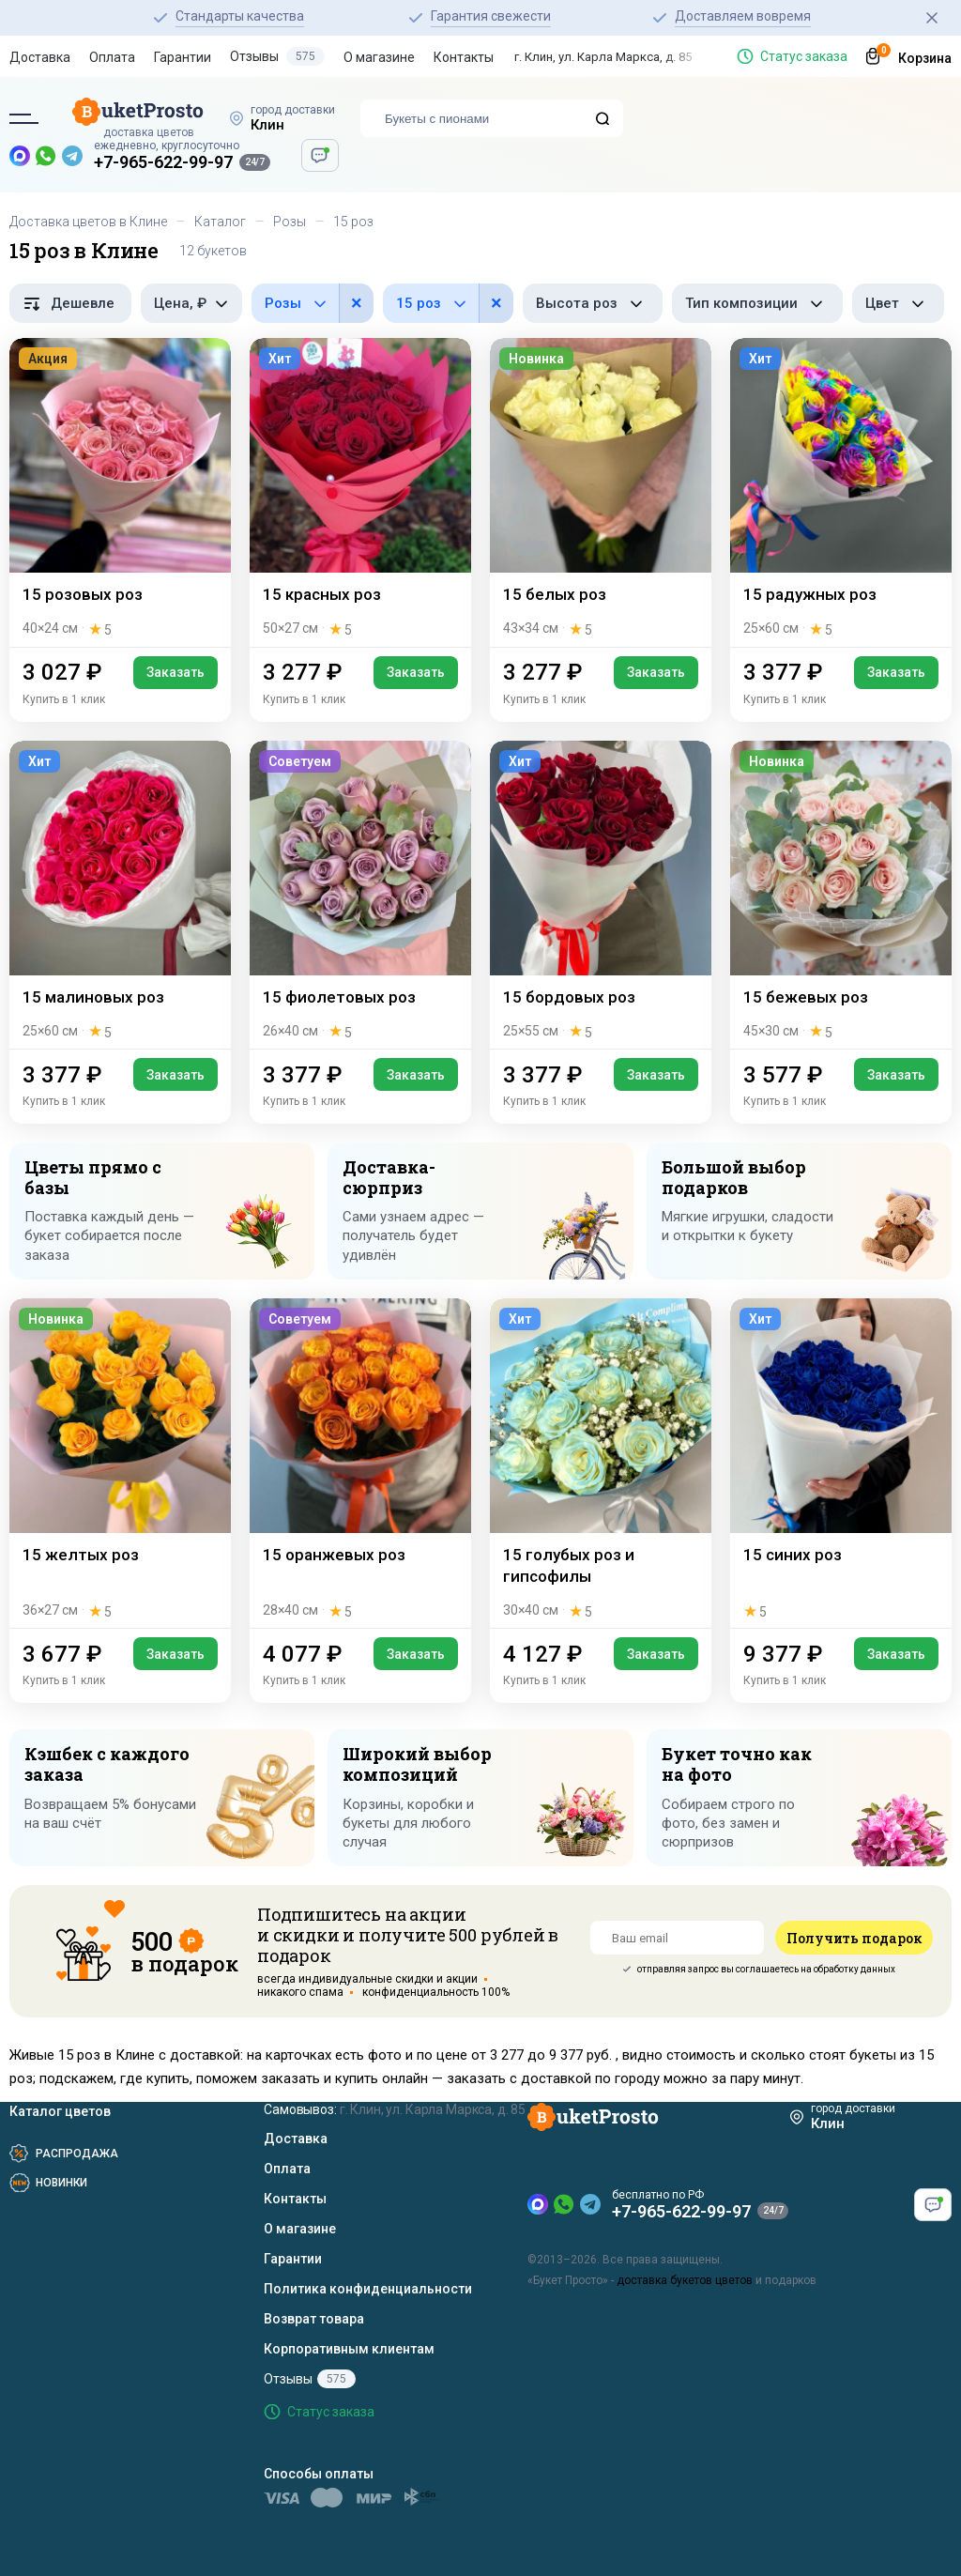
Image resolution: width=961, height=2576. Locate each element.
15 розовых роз (83, 594)
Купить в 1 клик (64, 699)
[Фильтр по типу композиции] (757, 303)
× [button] (356, 302)
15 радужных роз (810, 594)
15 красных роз (322, 594)
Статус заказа (803, 56)
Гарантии (182, 57)
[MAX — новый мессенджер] (19, 156)
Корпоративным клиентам (349, 2348)
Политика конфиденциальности (368, 2288)
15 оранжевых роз (334, 1554)
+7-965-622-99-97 (163, 162)
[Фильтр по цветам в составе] (313, 303)
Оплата (112, 57)
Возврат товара (314, 2318)
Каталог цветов (60, 2111)
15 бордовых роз (569, 997)
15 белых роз (554, 594)
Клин (267, 124)
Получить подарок (854, 1938)
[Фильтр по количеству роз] (448, 303)
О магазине (379, 57)
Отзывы (277, 56)
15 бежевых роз (805, 997)
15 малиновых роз (93, 997)
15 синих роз (792, 1554)
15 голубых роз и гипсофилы (568, 1565)
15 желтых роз (81, 1554)
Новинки (61, 2182)
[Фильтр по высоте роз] (593, 303)
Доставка (39, 57)
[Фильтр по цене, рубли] (191, 303)
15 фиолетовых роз (339, 997)
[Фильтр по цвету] (898, 303)
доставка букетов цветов (685, 2280)
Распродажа (77, 2153)
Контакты (464, 57)
